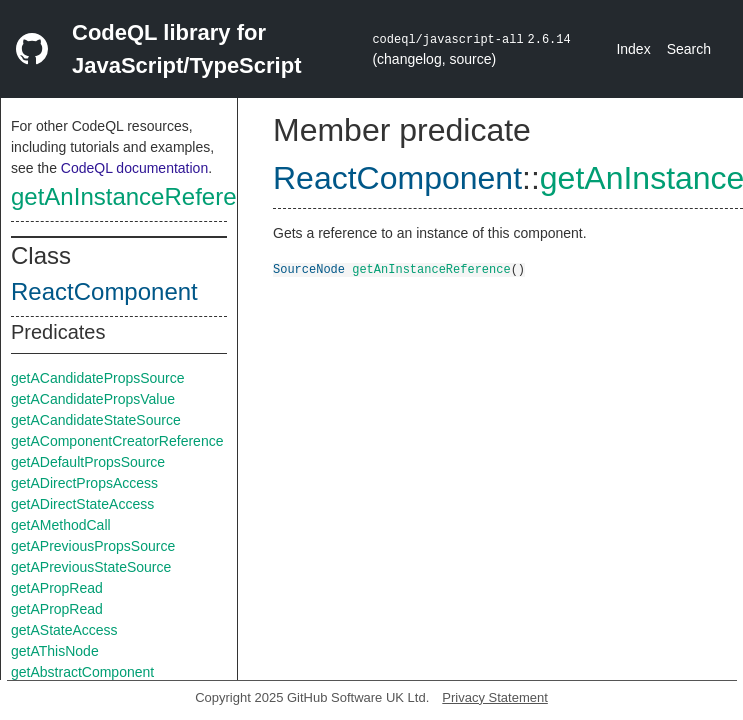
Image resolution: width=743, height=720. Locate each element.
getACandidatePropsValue (93, 399)
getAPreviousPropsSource (93, 546)
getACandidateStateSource (96, 420)
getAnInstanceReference (143, 196)
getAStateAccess (64, 630)
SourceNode (309, 268)
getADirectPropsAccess (84, 483)
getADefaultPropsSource (88, 462)
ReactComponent (104, 291)
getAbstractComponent (82, 672)
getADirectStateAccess (82, 504)
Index (633, 49)
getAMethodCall (61, 525)
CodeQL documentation (134, 168)
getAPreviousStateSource (91, 567)
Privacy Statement (495, 697)
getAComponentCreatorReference (117, 441)
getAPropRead (57, 588)
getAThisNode (55, 651)
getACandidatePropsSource (98, 378)
